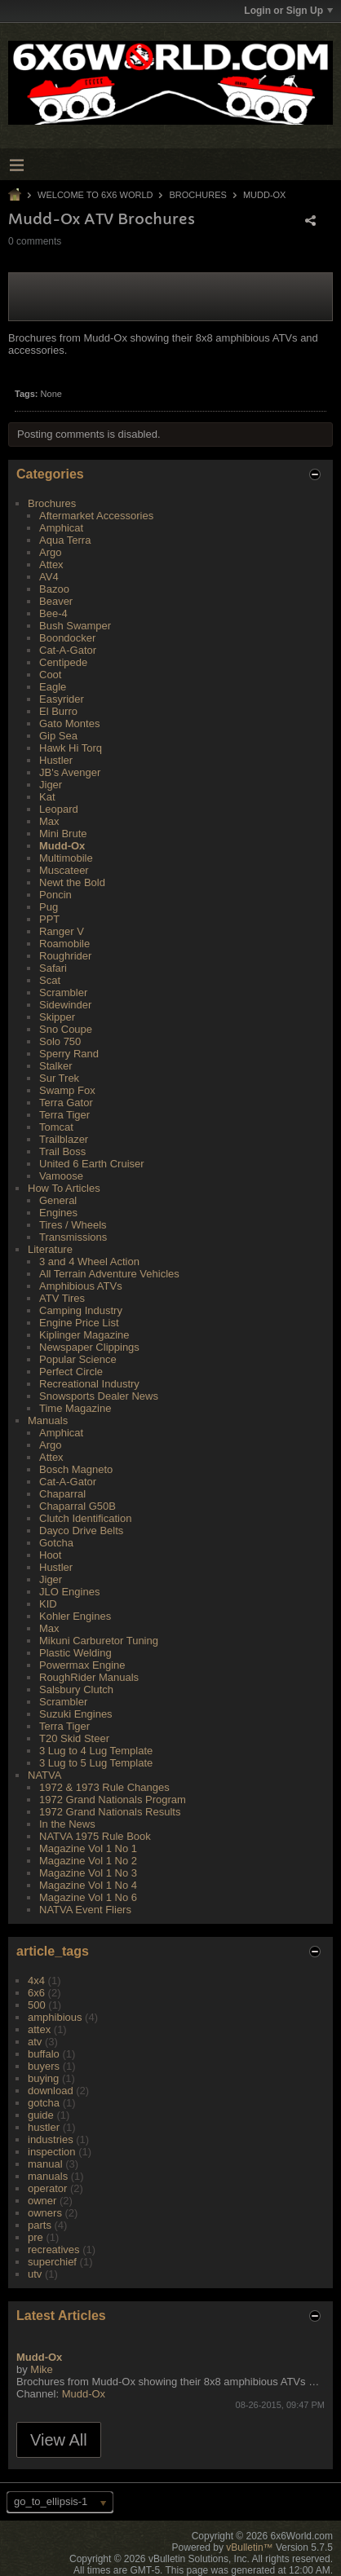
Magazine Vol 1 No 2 (88, 1861)
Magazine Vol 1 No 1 (88, 1848)
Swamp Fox (67, 1090)
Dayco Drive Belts (81, 1530)
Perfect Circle (71, 1371)
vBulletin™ (249, 2547)
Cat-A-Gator (67, 650)
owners (45, 2213)
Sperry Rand (69, 1054)
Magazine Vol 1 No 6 (88, 1897)
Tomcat (56, 1127)
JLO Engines (69, 1592)
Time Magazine (75, 1408)
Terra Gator (66, 1102)
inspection (52, 2152)
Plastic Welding (75, 1653)
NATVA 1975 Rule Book (95, 1836)
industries (50, 2139)
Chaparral (62, 1494)
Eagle (52, 687)
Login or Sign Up (288, 10)
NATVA (44, 1775)
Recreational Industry (89, 1384)
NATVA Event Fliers (85, 1909)
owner (42, 2200)
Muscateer (64, 870)
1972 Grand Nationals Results (109, 1812)
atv (35, 2042)
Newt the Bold (72, 882)
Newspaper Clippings (89, 1347)
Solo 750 (60, 1041)
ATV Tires (62, 1298)
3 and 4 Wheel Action (89, 1261)
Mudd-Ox (264, 195)
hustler (44, 2127)
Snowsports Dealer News (98, 1396)
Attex (51, 564)
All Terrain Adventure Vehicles (109, 1274)
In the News (67, 1824)
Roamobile (64, 943)
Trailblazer (63, 1139)
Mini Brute (63, 833)
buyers (44, 2066)
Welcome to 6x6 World (95, 195)
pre (35, 2237)
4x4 (36, 1980)
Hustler (56, 760)
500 (37, 2005)
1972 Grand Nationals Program (112, 1799)
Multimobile (66, 858)
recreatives (54, 2249)
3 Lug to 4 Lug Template (96, 1751)
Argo (50, 552)
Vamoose (61, 1176)
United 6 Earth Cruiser (91, 1164)
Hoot (50, 1555)
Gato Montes (69, 723)
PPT (49, 919)
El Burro (58, 711)
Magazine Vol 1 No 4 (88, 1885)
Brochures (198, 195)
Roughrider (65, 956)
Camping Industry (80, 1310)
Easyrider (61, 699)
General (58, 1200)
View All (58, 2440)
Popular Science (78, 1359)
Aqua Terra (65, 540)
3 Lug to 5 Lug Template (96, 1763)
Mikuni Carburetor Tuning (98, 1640)
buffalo (44, 2054)
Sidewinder (65, 1005)
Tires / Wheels (73, 1225)
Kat (47, 797)
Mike (41, 2369)
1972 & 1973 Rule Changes (104, 1787)
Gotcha (56, 1543)
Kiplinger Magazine (84, 1335)
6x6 (36, 1993)
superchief (52, 2262)
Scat (49, 980)
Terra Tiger (64, 1115)
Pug (48, 907)
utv (35, 2274)
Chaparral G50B (77, 1506)
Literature (50, 1249)
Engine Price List (79, 1323)
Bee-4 (53, 613)
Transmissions (73, 1237)
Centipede (63, 662)
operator (47, 2188)
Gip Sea (58, 736)
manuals (48, 2176)
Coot (50, 674)
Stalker (55, 1066)
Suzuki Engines (76, 1714)
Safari (53, 968)
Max (49, 821)
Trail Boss (62, 1151)
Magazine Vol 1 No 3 (88, 1873)
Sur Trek (59, 1078)
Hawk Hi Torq (70, 748)
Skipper (57, 1017)
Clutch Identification (85, 1518)
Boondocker (67, 638)
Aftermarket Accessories (96, 515)
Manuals (48, 1420)
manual (45, 2164)
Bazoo (54, 589)
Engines (58, 1212)
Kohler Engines (75, 1616)
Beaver (56, 601)
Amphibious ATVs (80, 1286)
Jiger (50, 785)
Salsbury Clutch (76, 1689)
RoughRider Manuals (89, 1677)
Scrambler (63, 992)
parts (39, 2225)
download (50, 2090)
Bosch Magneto (76, 1469)
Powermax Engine (82, 1665)
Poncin (55, 895)
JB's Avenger (69, 772)
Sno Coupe (65, 1029)
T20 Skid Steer (74, 1738)
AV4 (49, 577)
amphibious (55, 2017)
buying (43, 2078)
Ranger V (61, 931)
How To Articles (64, 1188)
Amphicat (61, 528)
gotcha (44, 2103)
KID (48, 1604)
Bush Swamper (75, 626)
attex (39, 2029)
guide (41, 2115)
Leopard (58, 809)
